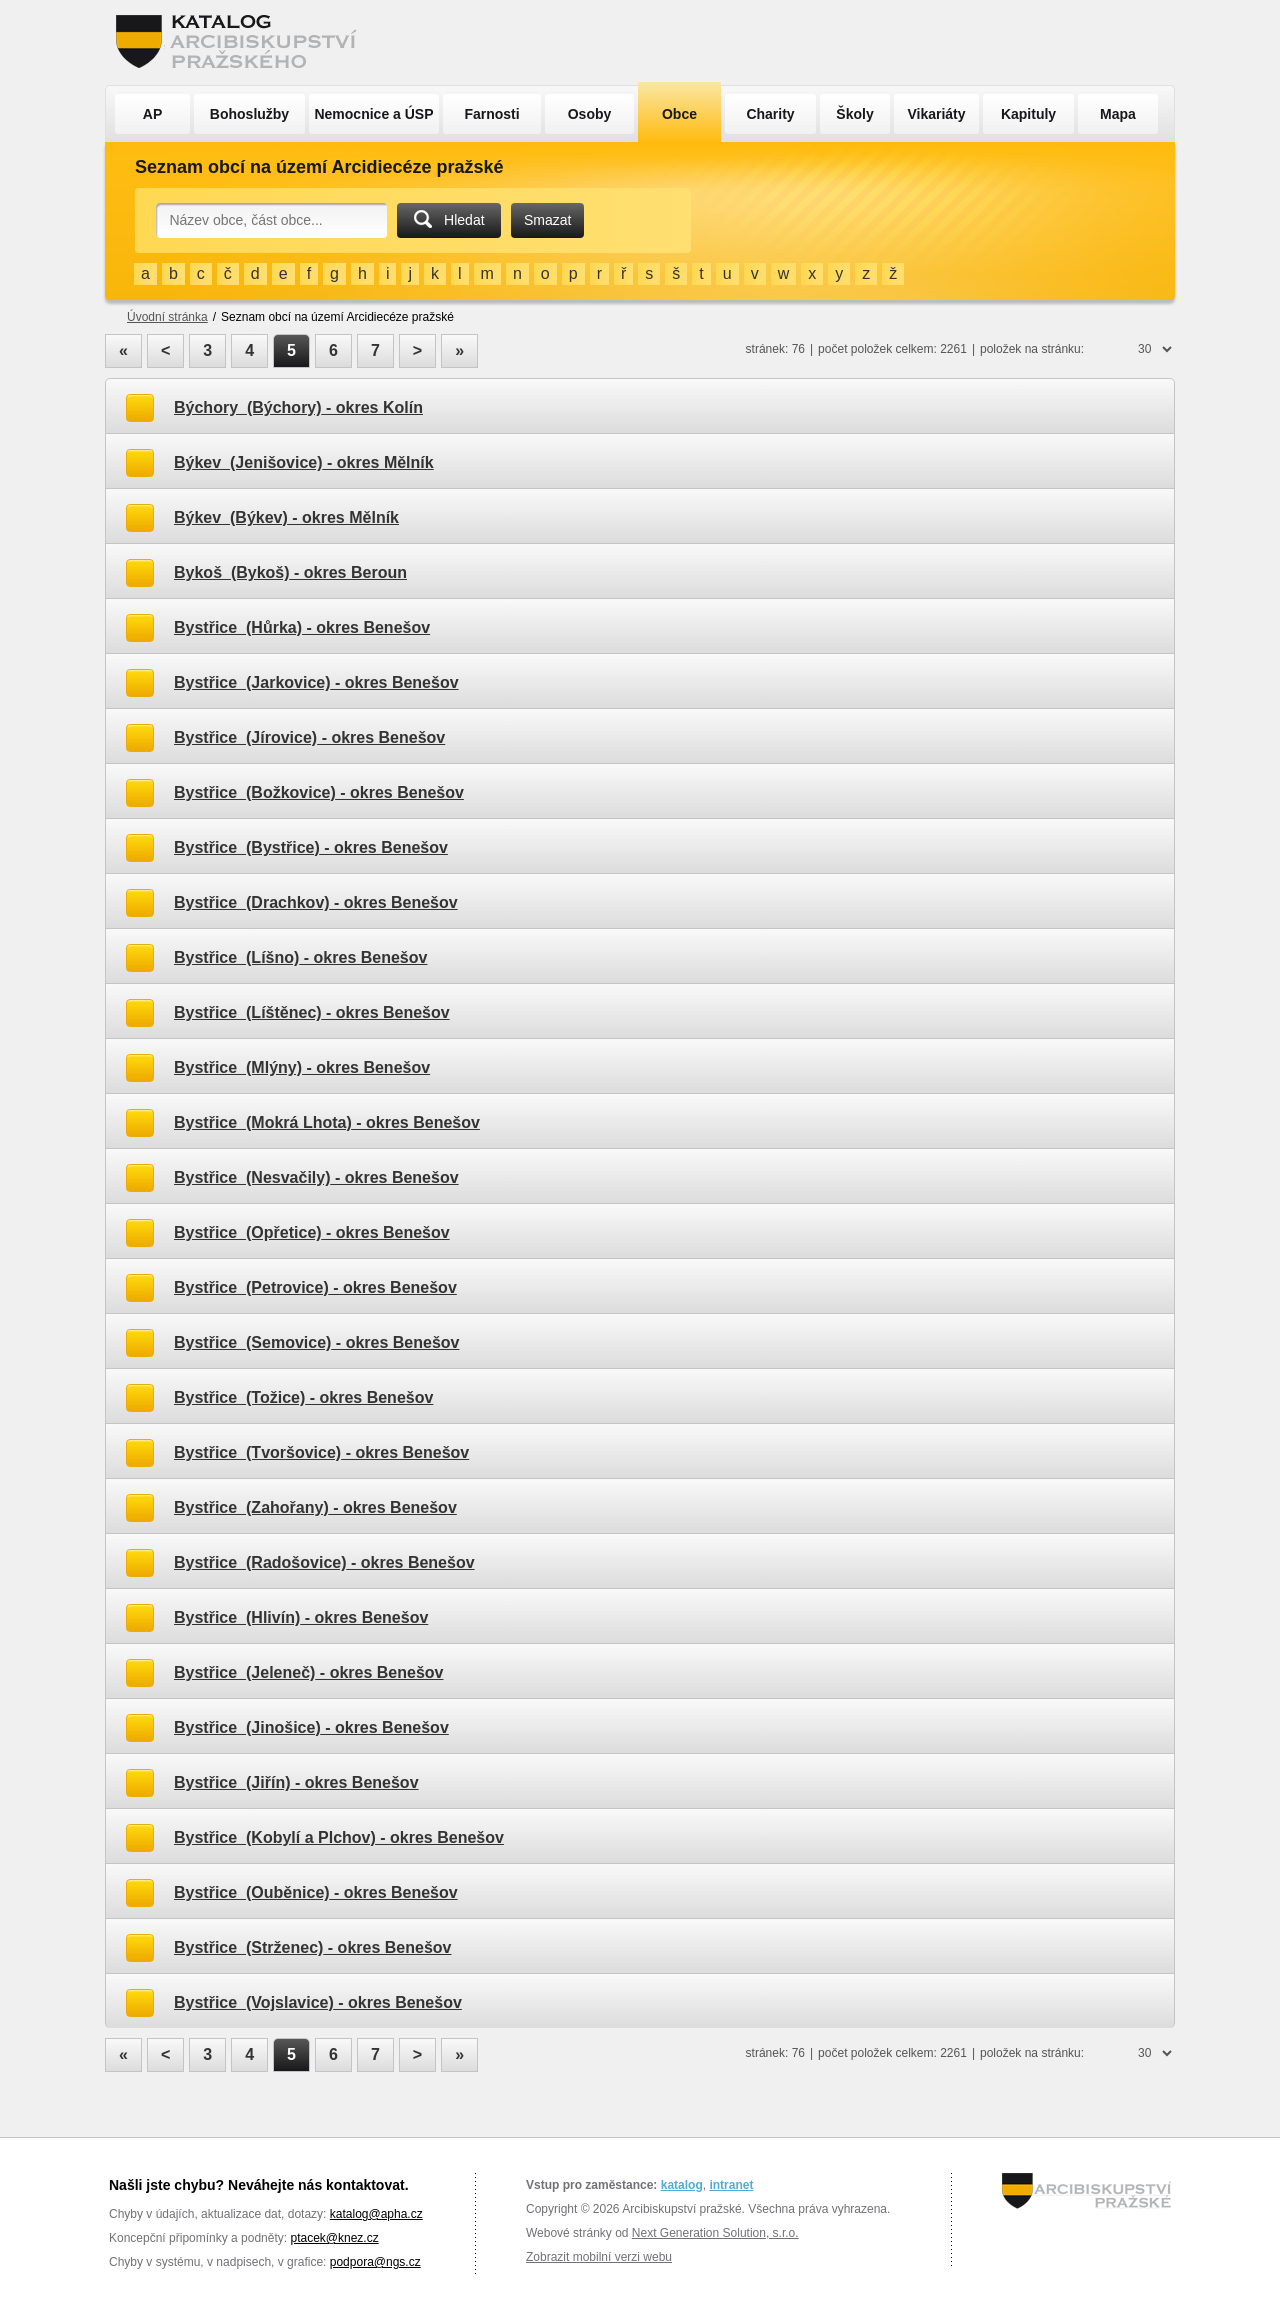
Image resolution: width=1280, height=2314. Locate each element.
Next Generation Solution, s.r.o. (715, 2233)
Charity (770, 114)
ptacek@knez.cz (334, 2238)
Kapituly (1028, 114)
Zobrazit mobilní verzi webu (599, 2257)
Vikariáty (936, 114)
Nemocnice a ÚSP (373, 114)
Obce (679, 114)
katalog (682, 2185)
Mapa (1118, 114)
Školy (854, 114)
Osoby (590, 114)
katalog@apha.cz (376, 2214)
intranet (731, 2185)
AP (152, 114)
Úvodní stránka (167, 317)
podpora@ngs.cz (375, 2262)
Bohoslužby (249, 114)
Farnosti (491, 114)
